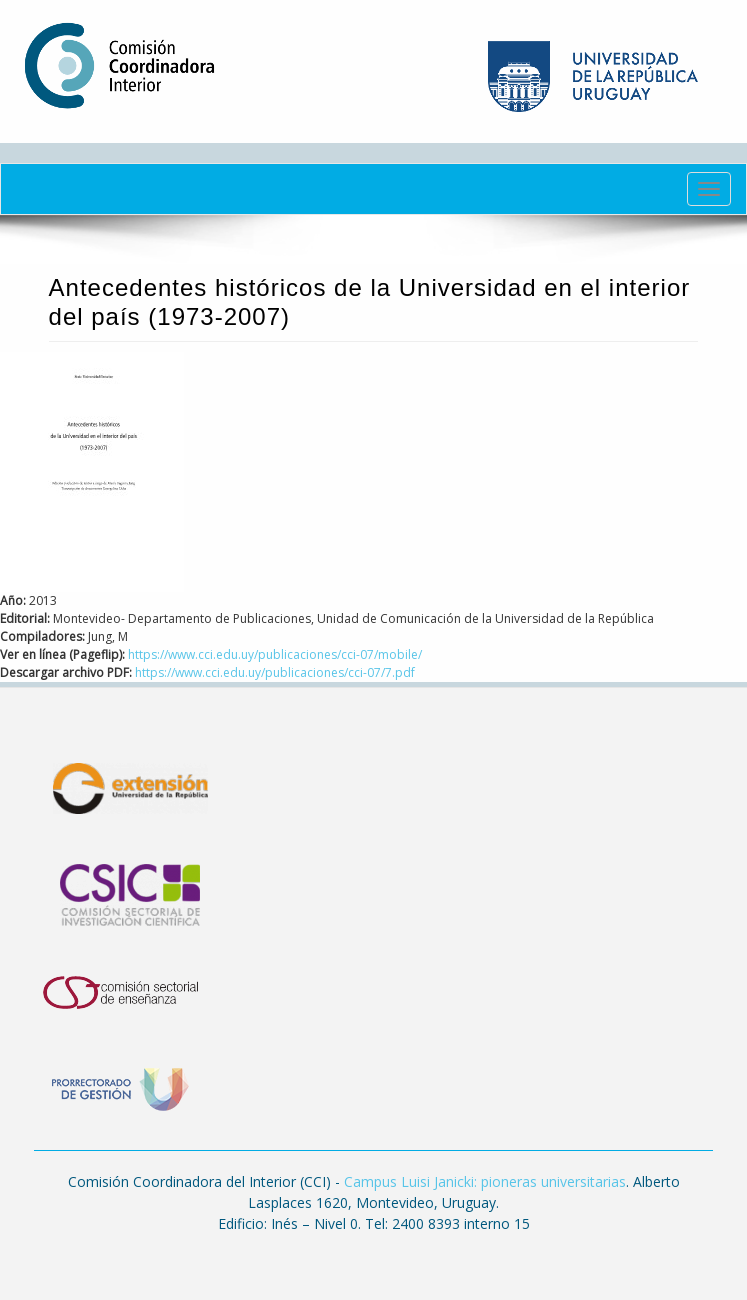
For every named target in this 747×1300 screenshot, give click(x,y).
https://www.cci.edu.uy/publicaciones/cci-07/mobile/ (275, 654)
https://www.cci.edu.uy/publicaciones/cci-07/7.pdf (275, 672)
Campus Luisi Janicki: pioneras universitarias (485, 1181)
